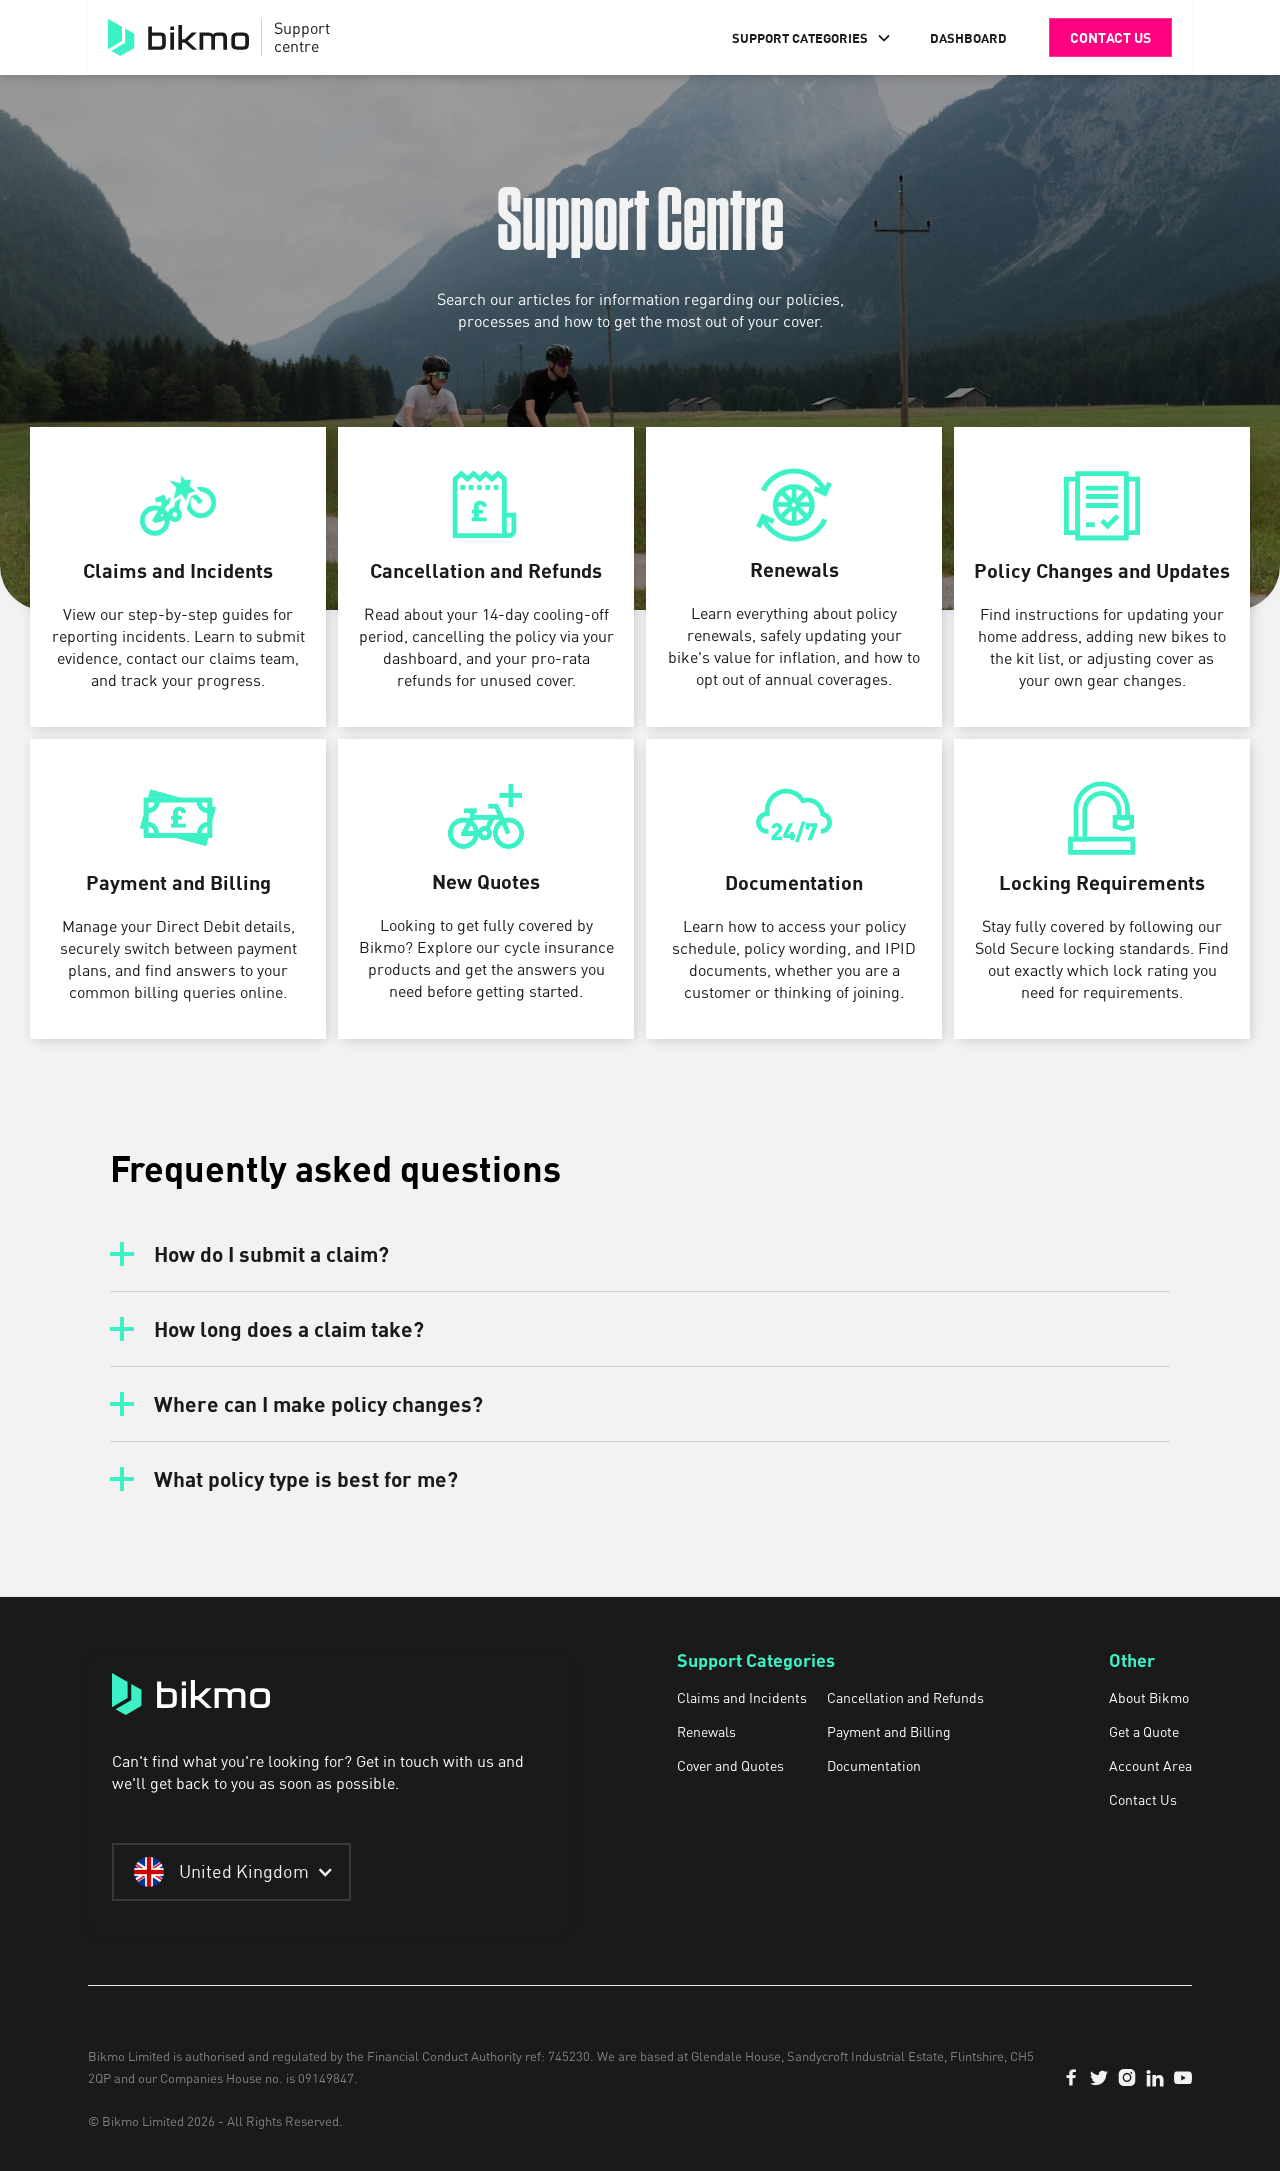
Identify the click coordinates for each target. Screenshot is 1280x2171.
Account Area (1150, 1766)
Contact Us (1143, 1800)
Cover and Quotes (730, 1766)
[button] (812, 37)
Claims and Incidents (742, 1698)
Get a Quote (1144, 1732)
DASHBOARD (968, 37)
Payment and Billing (889, 1732)
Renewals (706, 1732)
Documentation (874, 1766)
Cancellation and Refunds (905, 1698)
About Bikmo (1149, 1698)
